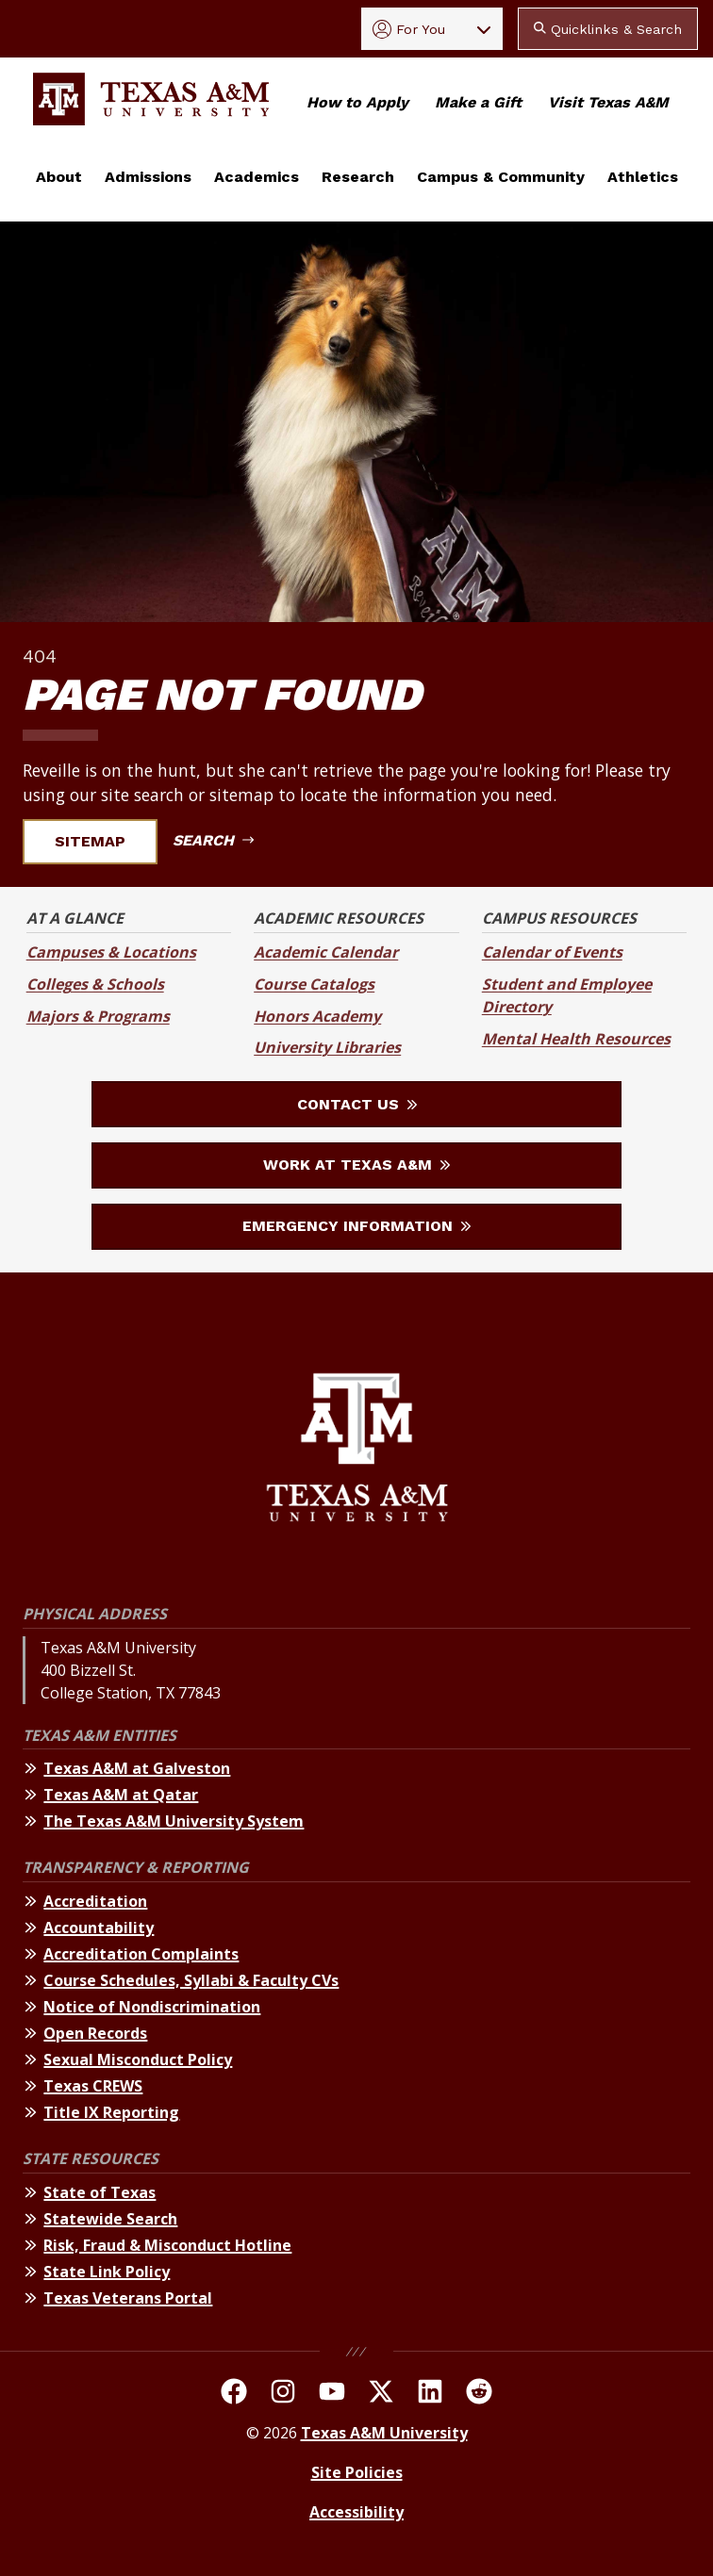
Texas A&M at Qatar (120, 1794)
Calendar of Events (552, 952)
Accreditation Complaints (141, 1954)
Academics (256, 177)
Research (358, 177)
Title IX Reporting (111, 2112)
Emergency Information (356, 1226)
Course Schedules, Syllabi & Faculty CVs (191, 1980)
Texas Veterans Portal (127, 2298)
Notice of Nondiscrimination (151, 2006)
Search (213, 840)
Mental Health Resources (576, 1038)
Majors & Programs (98, 1016)
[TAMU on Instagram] (282, 2394)
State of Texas (99, 2192)
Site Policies (357, 2472)
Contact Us (357, 1104)
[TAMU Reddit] (479, 2394)
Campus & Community (501, 177)
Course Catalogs (314, 984)
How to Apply (357, 102)
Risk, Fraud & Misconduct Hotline (167, 2245)
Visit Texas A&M (608, 102)
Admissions (148, 177)
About (59, 177)
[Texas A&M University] (357, 1450)
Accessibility (356, 2512)
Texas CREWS (92, 2086)
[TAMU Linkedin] (430, 2394)
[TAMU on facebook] (233, 2394)
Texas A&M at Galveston (136, 1768)
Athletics (642, 177)
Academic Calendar (326, 952)
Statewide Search (110, 2218)
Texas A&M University (384, 2432)
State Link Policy (106, 2271)
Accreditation (95, 1901)
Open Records (95, 2033)
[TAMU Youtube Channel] (331, 2394)
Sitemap (101, 841)
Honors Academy (317, 1016)
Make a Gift (478, 102)
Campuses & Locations (111, 952)
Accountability (98, 1927)
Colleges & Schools (95, 984)
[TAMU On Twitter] (381, 2394)
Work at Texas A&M (356, 1164)
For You (409, 29)
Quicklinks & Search (608, 29)
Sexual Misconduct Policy (137, 2059)
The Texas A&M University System (173, 1821)
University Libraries (327, 1047)
